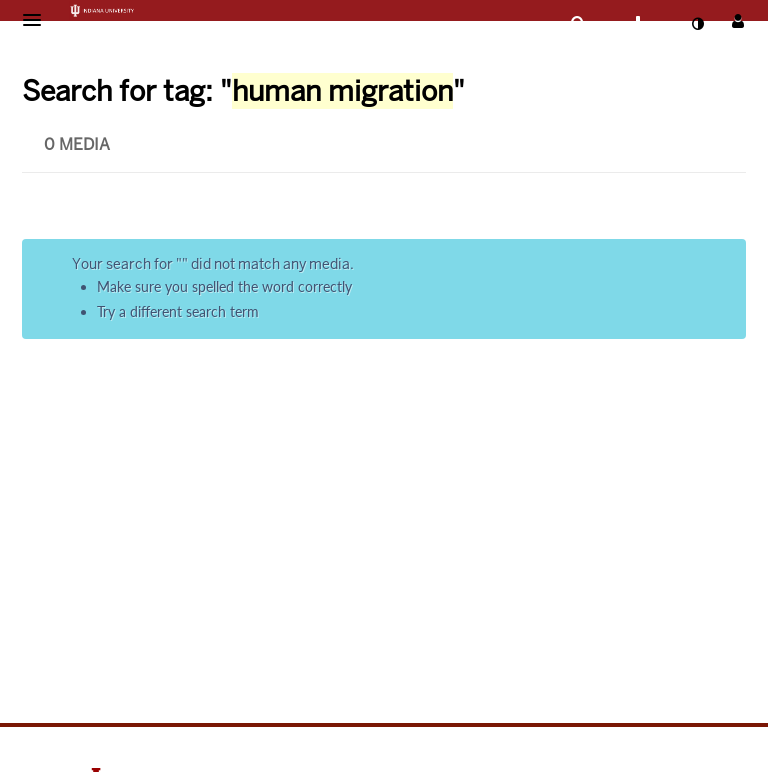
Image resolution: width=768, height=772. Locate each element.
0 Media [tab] (77, 144)
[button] (38, 20)
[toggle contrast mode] (697, 24)
